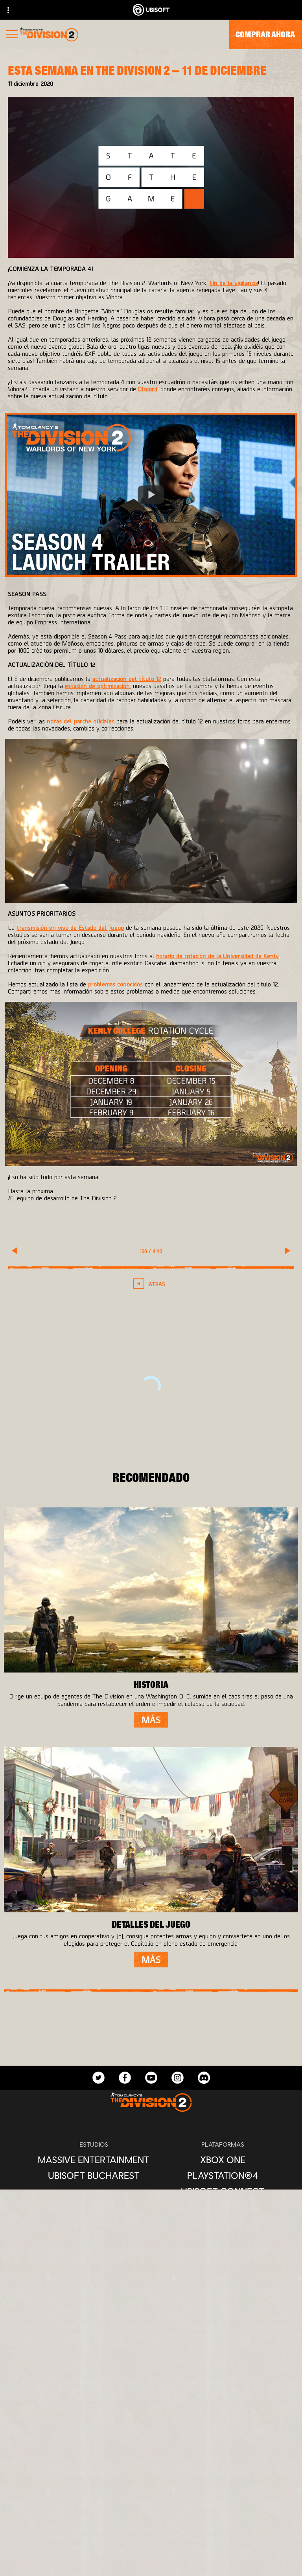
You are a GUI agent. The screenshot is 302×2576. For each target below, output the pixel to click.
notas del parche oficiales (80, 721)
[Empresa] (151, 2521)
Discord (147, 388)
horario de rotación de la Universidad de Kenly (217, 955)
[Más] (151, 1720)
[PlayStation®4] (222, 2175)
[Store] (151, 2485)
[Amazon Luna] (222, 2207)
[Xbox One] (222, 2160)
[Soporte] (151, 2557)
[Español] (151, 2385)
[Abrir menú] (12, 35)
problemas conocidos (115, 984)
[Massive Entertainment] (93, 2160)
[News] (151, 2539)
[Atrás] (151, 1284)
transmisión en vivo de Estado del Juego (70, 927)
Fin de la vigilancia (234, 282)
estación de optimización (97, 685)
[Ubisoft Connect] (151, 2503)
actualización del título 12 (126, 678)
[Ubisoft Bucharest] (93, 2175)
